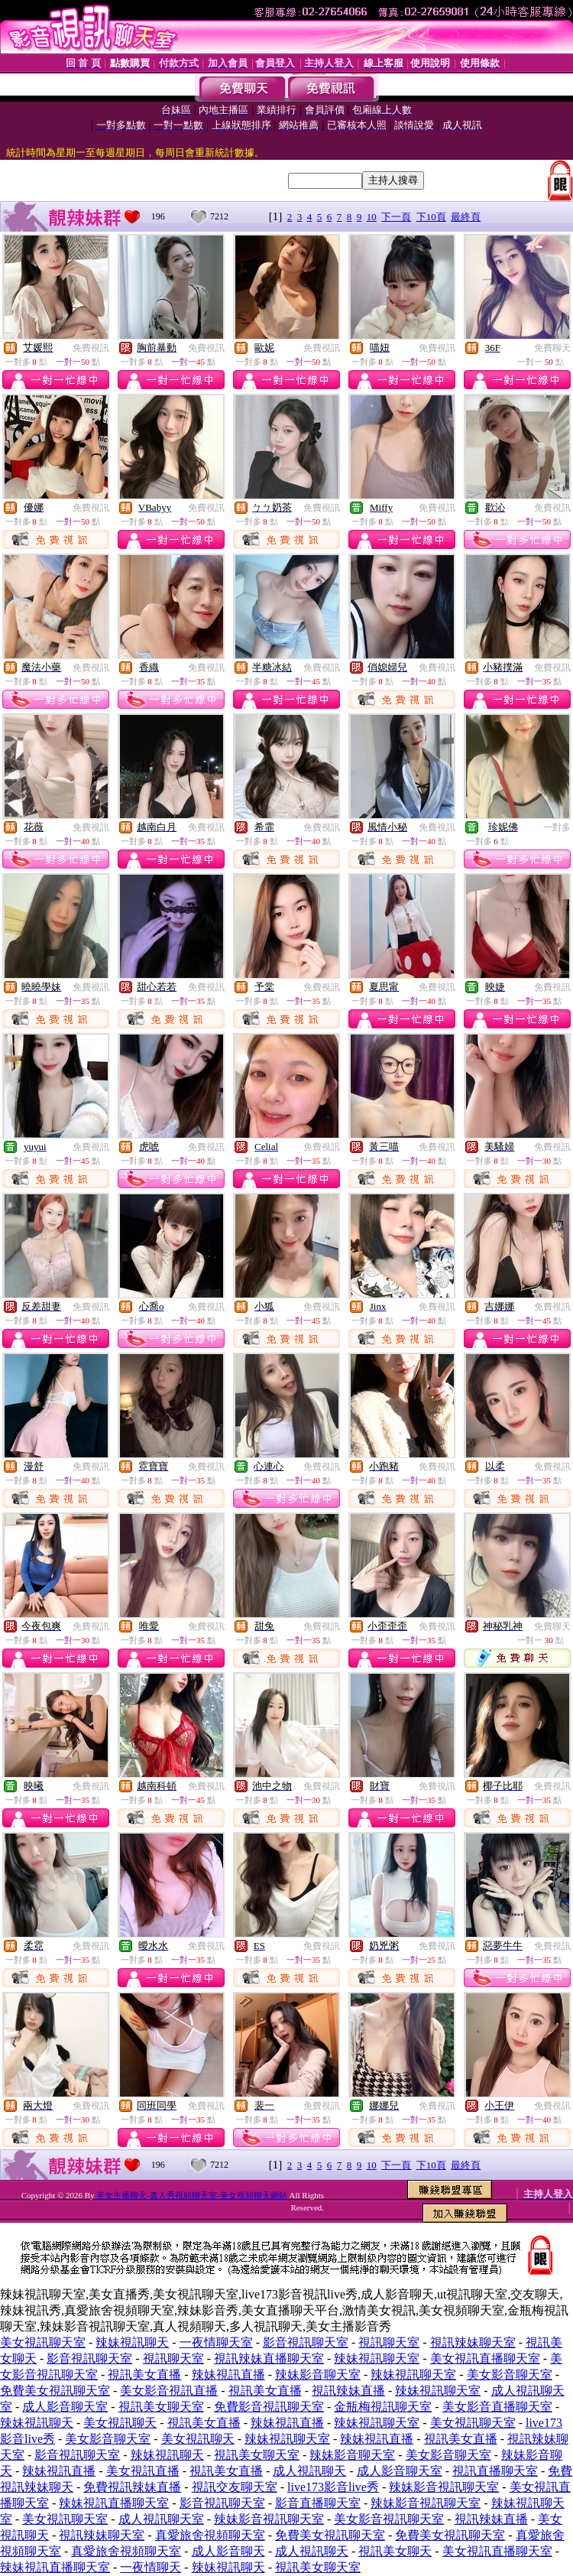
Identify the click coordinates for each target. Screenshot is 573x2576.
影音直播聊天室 (318, 2502)
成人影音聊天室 (65, 2406)
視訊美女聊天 (395, 2551)
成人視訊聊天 (309, 2470)
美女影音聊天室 (509, 2374)
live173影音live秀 (333, 2486)
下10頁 (431, 217)
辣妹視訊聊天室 (376, 2358)
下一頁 (396, 217)
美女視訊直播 (143, 2470)
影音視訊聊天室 (305, 2342)
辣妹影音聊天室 (318, 2374)
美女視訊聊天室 (43, 2342)
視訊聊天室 (388, 2342)
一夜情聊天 (150, 2567)
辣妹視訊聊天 (132, 2342)
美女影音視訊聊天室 (389, 2519)
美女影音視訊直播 (169, 2390)
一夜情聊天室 (216, 2342)
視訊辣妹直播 (348, 2390)
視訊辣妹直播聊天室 (269, 2358)
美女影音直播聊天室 (497, 2406)
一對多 (557, 827)
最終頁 (466, 217)
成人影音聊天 (228, 2551)
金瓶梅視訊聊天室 (383, 2406)
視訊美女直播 (144, 2374)
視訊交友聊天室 (234, 2486)
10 (372, 217)
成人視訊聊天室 (161, 2519)
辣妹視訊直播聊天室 (114, 2502)
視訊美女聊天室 (161, 2406)
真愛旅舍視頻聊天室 (210, 2535)
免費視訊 (91, 348)
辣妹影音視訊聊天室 (444, 2486)
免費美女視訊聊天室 (55, 2390)
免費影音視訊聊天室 (269, 2406)
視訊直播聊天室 (495, 2470)
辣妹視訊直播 (228, 2374)
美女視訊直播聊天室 (485, 2358)
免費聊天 (552, 348)
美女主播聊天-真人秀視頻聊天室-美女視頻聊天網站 (191, 2195)
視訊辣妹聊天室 (473, 2342)
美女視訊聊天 (120, 2422)
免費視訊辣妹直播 (132, 2486)
